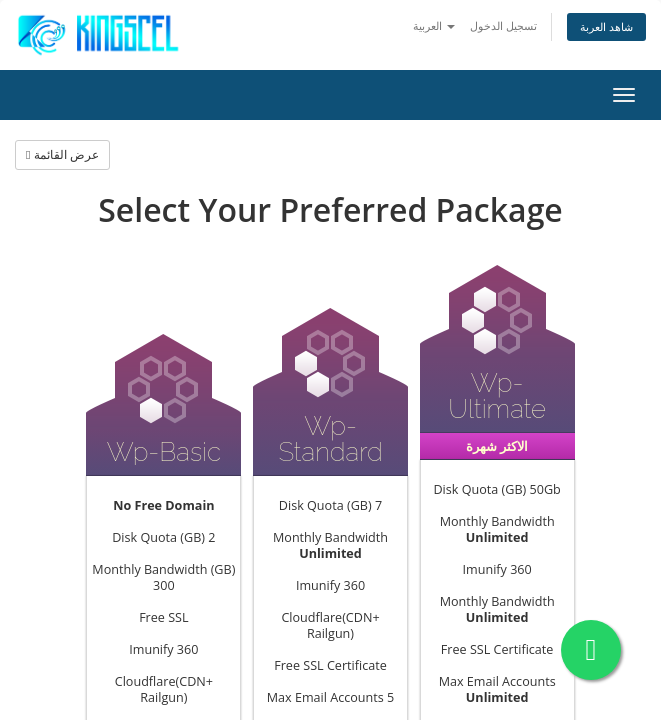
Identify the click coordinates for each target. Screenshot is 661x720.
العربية (434, 25)
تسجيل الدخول (503, 25)
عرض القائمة (62, 154)
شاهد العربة (606, 26)
